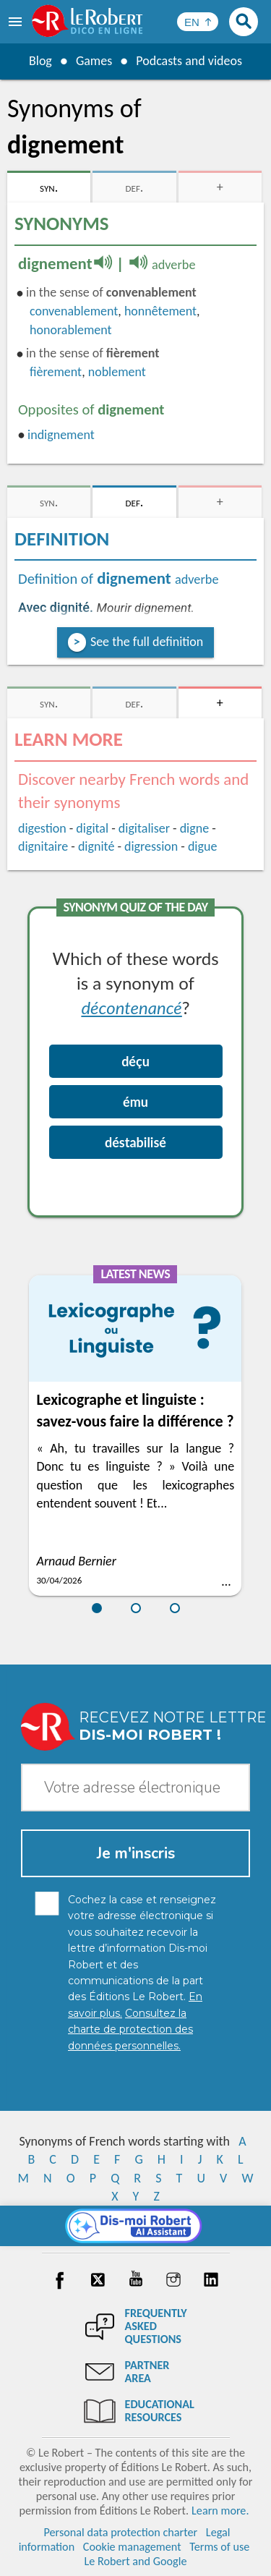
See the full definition (146, 642)
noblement (117, 372)
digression (151, 846)
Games (94, 61)
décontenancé (131, 1007)
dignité (96, 846)
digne (194, 828)
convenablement (74, 311)
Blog (40, 61)
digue (202, 846)
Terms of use (219, 2547)
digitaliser (144, 828)
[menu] (17, 21)
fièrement (56, 372)
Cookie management (132, 2547)
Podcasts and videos (189, 61)
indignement (61, 435)
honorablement (71, 330)
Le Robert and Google (136, 2561)
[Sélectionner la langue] (197, 21)
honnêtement (160, 311)
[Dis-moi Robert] (135, 2226)
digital (92, 828)
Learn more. (220, 2510)
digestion (42, 828)
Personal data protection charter (120, 2532)
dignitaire (43, 846)
